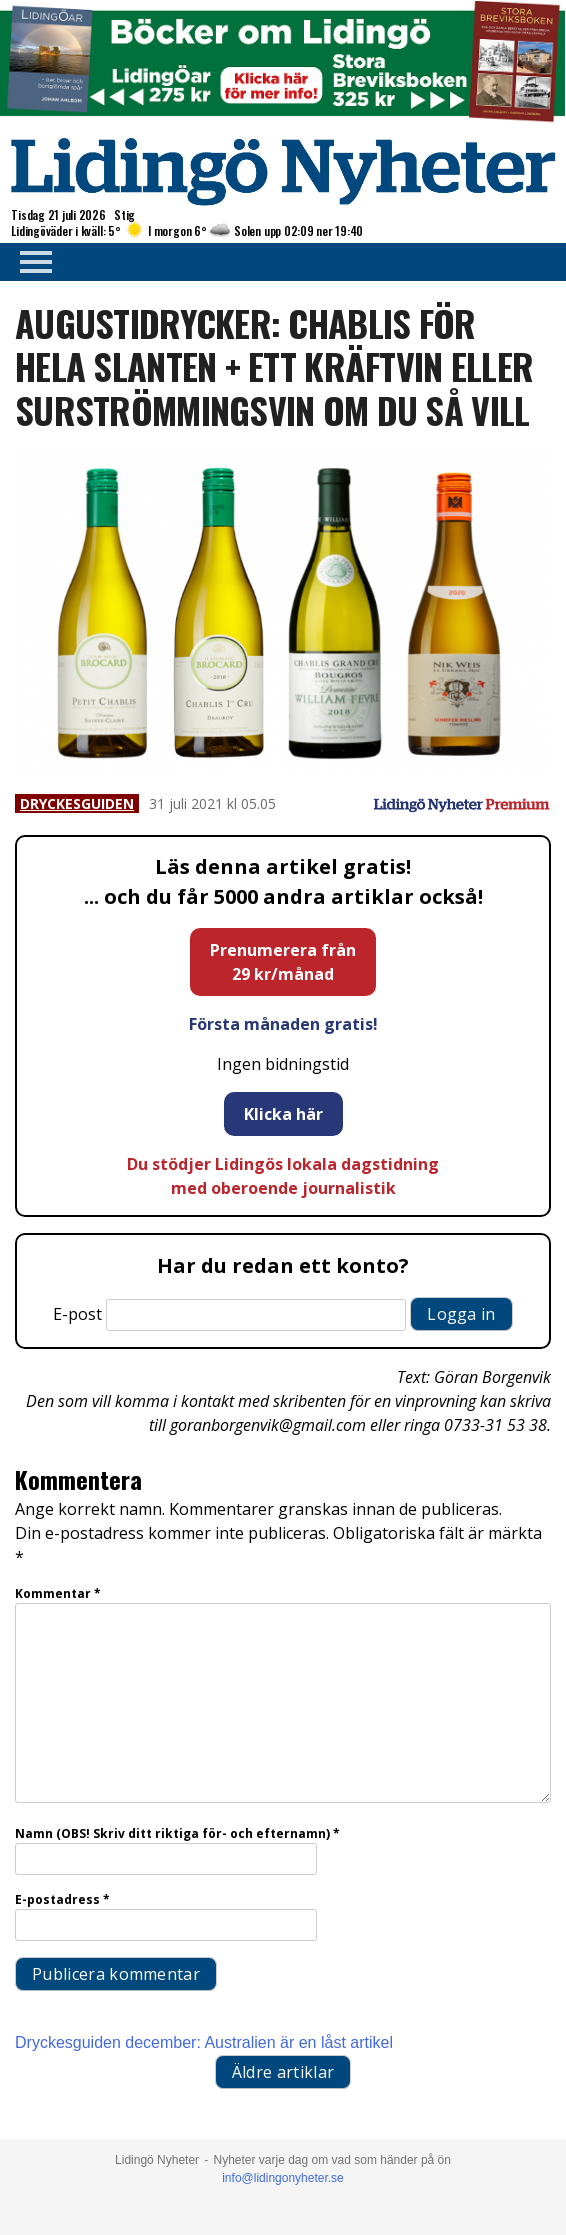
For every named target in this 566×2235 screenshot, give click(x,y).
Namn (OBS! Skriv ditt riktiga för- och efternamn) (177, 1833)
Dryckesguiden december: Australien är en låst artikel (204, 2042)
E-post (77, 1314)
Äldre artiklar (283, 2072)
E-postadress (62, 1899)
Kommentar (58, 1593)
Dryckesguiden (77, 803)
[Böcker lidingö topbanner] (283, 118)
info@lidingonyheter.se (283, 2178)
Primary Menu (30, 262)
